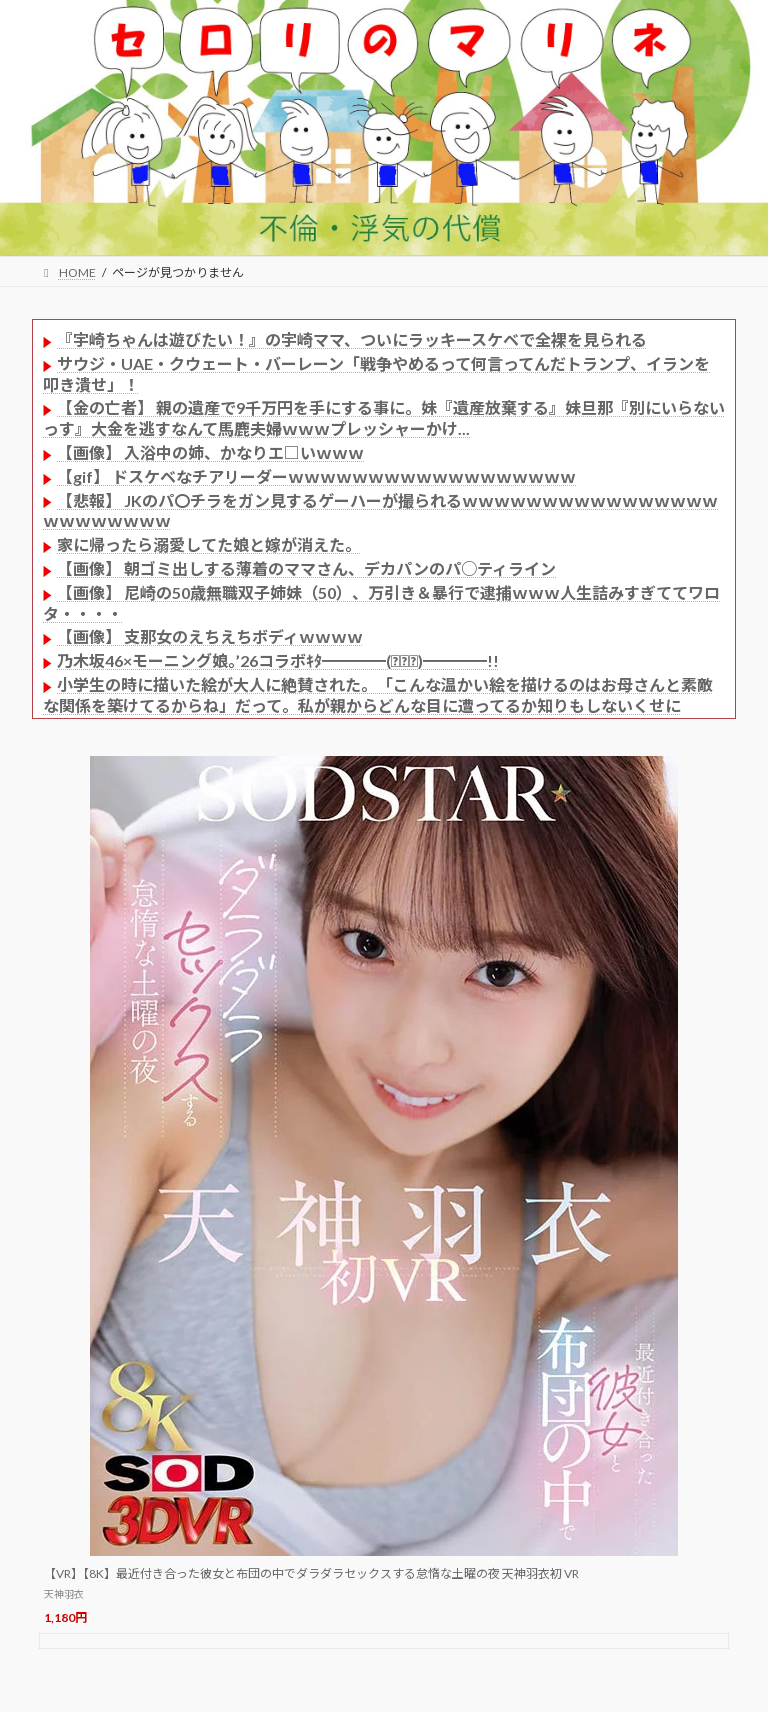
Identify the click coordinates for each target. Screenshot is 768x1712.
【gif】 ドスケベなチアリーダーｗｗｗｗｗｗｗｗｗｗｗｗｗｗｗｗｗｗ (316, 476)
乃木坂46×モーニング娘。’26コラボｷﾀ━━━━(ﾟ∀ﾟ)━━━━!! (278, 660)
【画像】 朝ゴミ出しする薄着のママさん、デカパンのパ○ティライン (306, 568)
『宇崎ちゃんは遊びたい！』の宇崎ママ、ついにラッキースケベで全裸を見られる (352, 339)
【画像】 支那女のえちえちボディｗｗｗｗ (210, 636)
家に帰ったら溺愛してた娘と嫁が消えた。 (209, 544)
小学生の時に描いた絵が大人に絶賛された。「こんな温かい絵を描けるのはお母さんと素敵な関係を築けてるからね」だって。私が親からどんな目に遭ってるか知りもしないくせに (378, 695)
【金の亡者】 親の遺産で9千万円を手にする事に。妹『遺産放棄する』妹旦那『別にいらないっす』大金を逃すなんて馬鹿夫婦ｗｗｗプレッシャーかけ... (384, 418)
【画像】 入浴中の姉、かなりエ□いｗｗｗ (210, 452)
